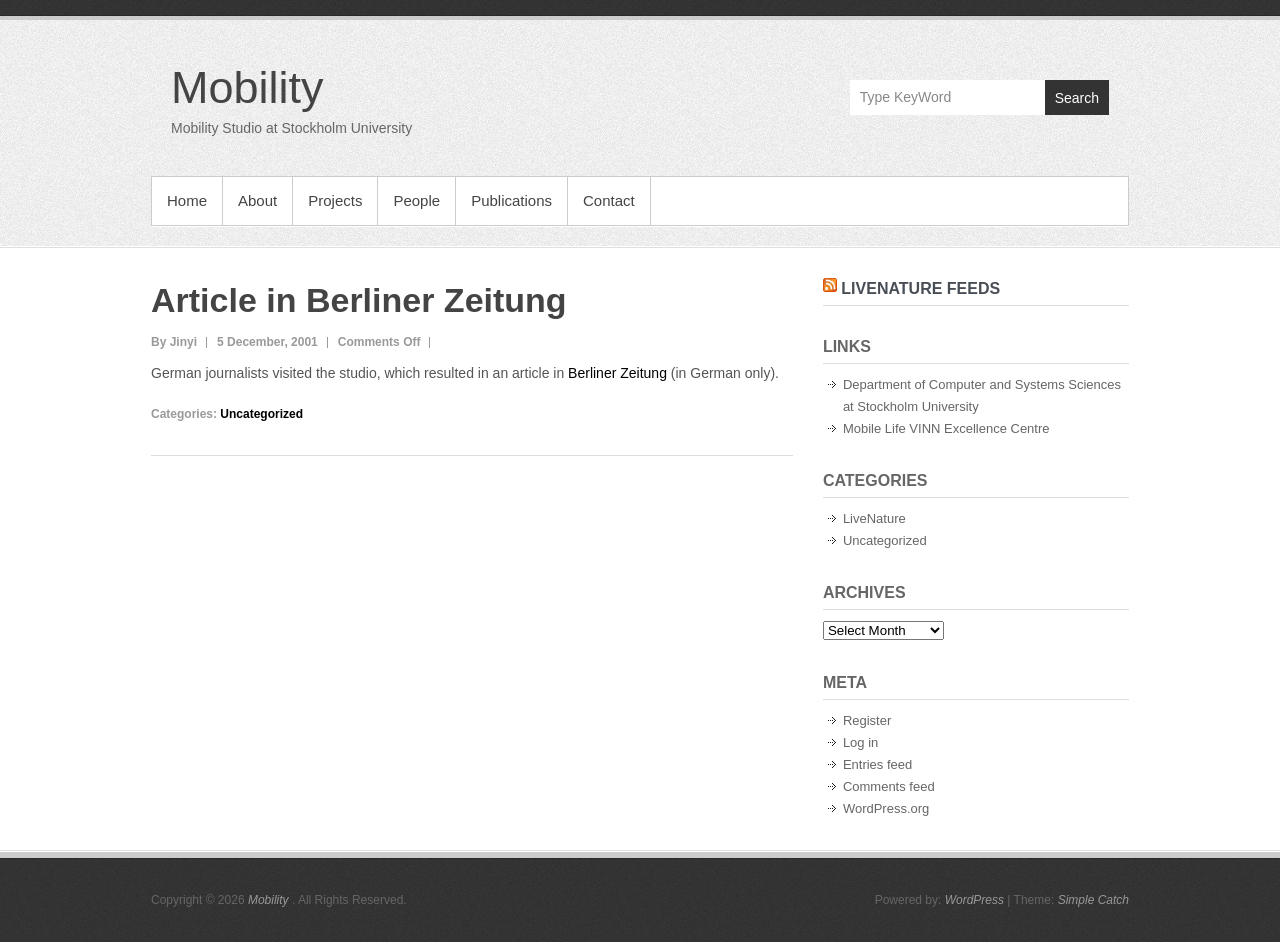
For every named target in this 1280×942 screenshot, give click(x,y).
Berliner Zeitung (617, 373)
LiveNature (874, 518)
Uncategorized (261, 414)
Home (187, 200)
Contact (609, 200)
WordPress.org (886, 808)
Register (867, 720)
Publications (511, 200)
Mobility (247, 87)
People (416, 200)
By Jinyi (174, 342)
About (257, 200)
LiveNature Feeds (920, 288)
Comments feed (889, 786)
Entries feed (877, 764)
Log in (860, 742)
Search (1077, 98)
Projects (335, 200)
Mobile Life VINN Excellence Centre (946, 428)
